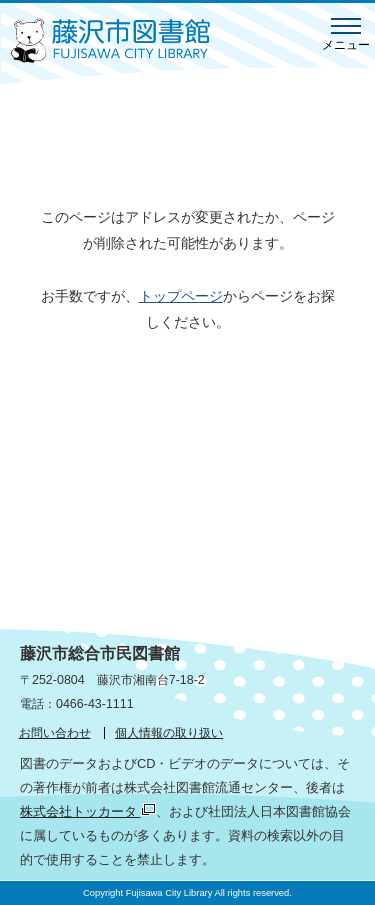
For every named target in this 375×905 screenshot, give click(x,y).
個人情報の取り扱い (169, 733)
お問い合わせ (55, 733)
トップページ (181, 296)
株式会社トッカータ (88, 811)
